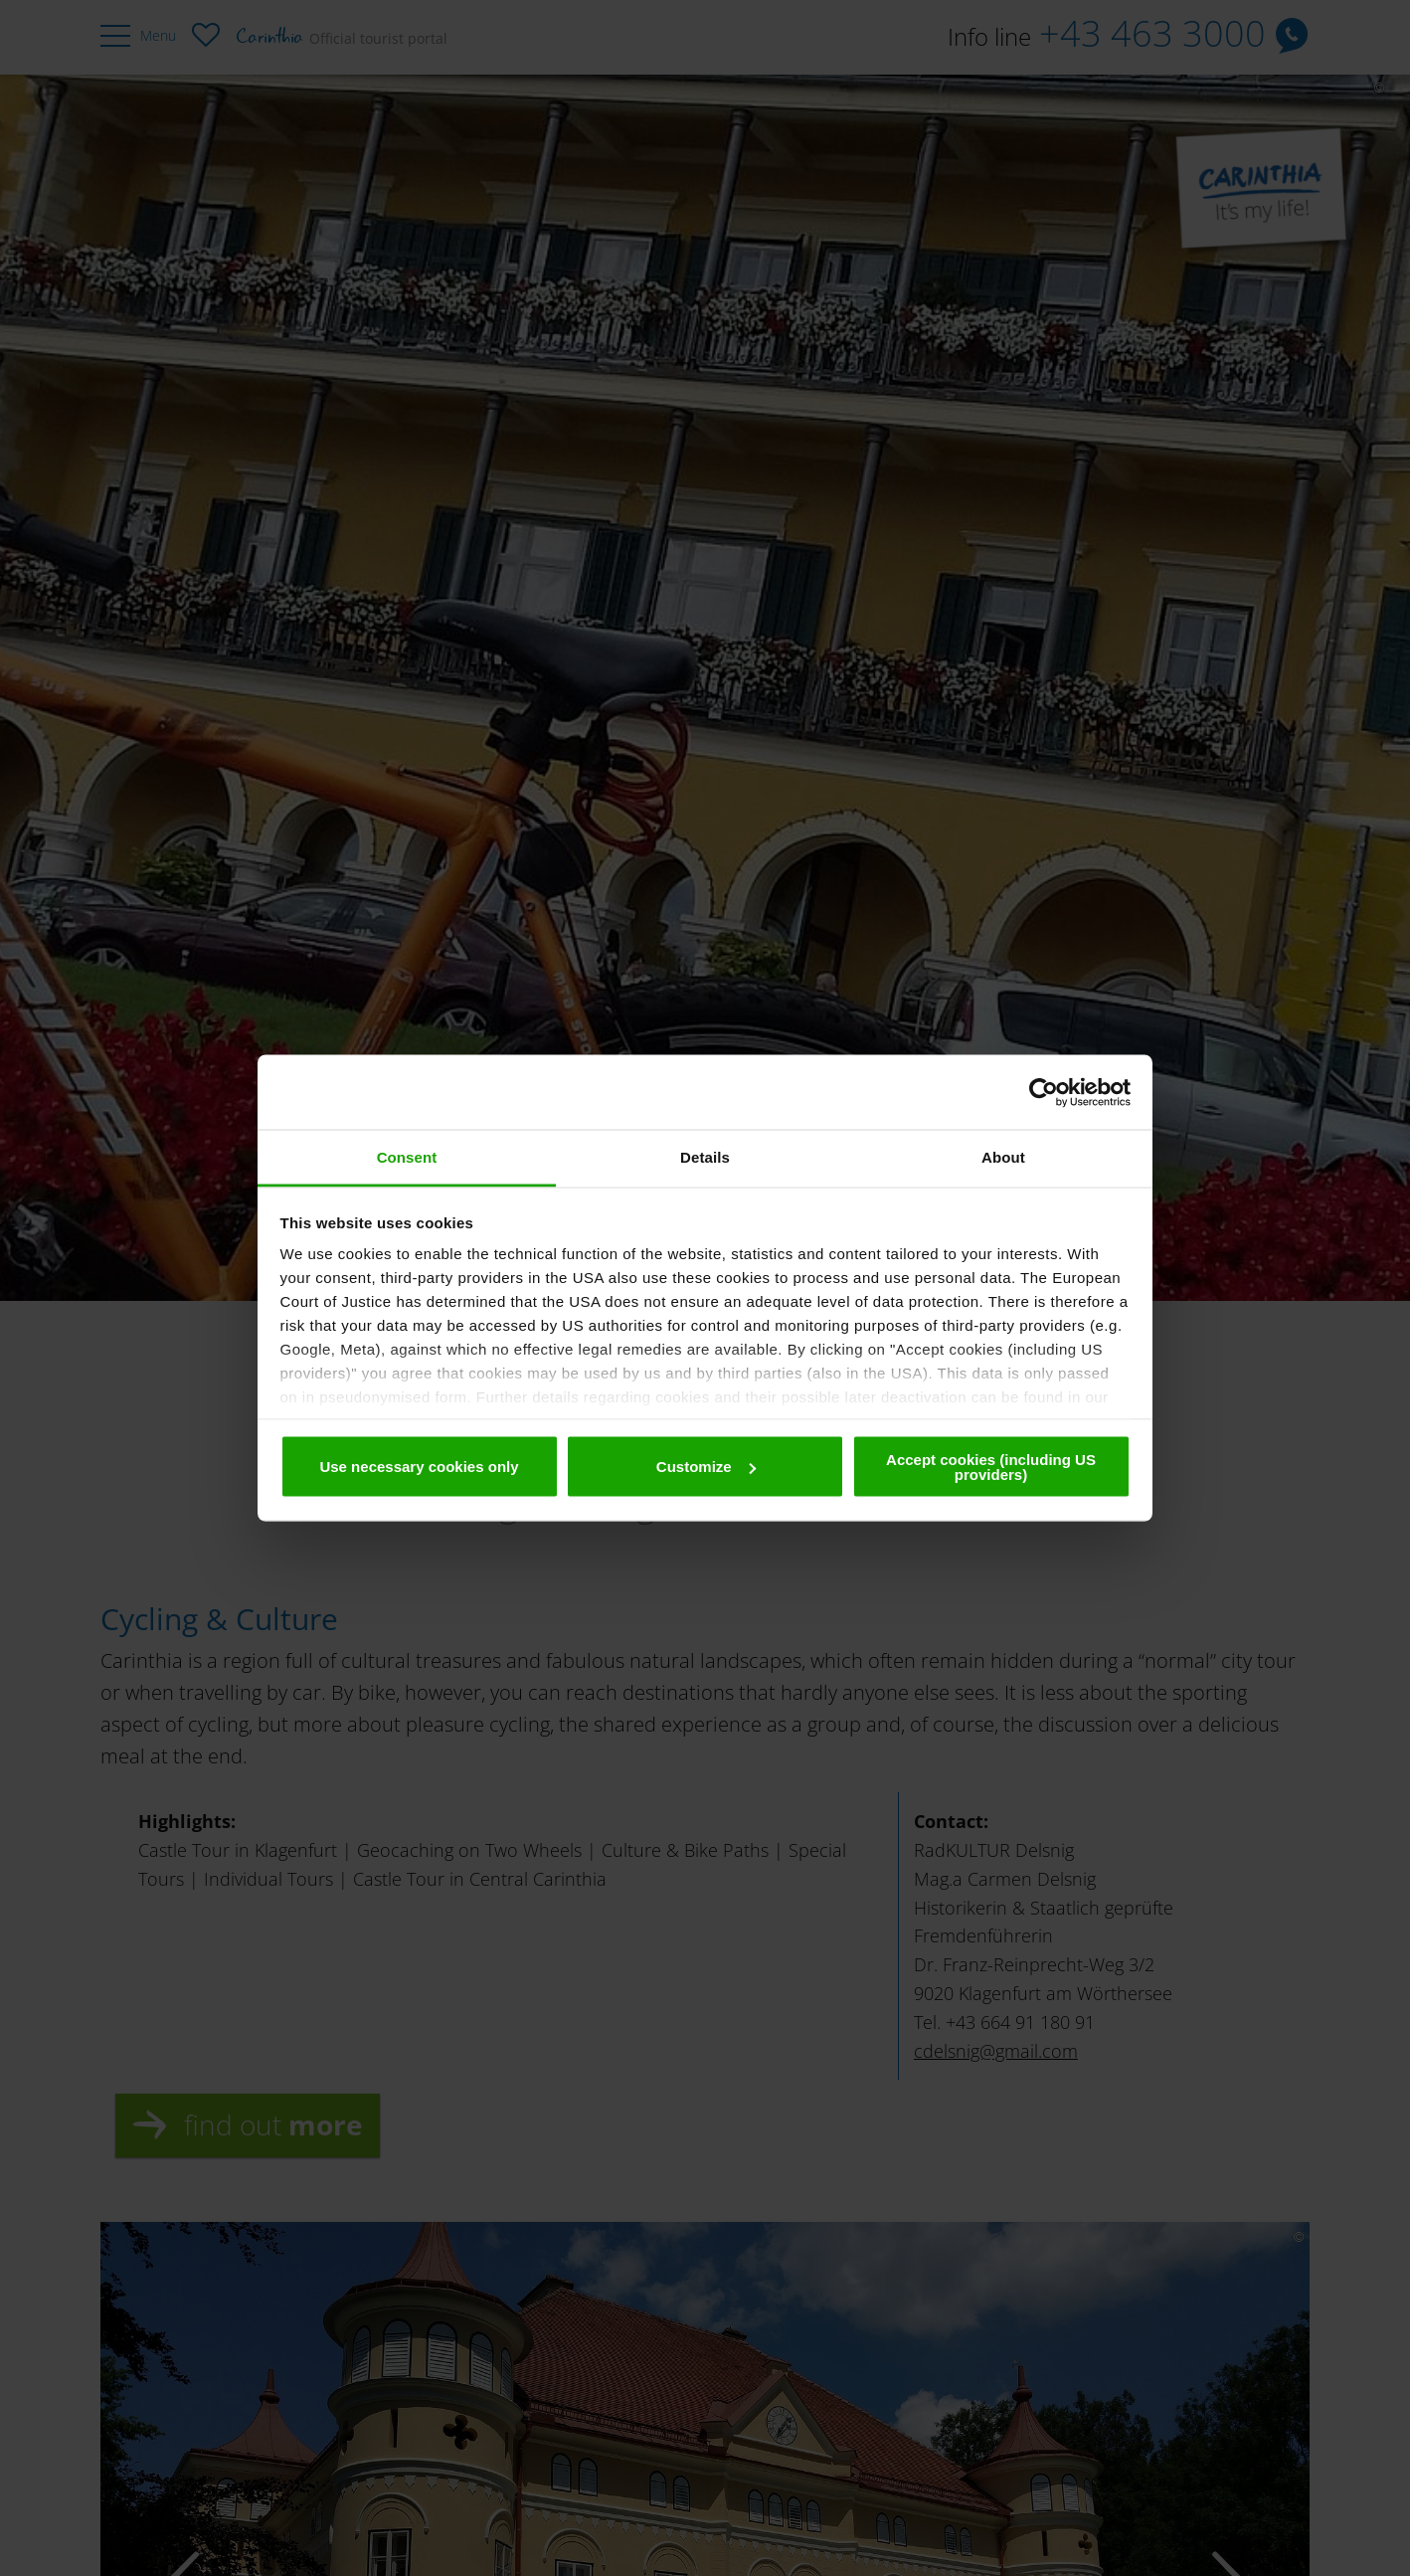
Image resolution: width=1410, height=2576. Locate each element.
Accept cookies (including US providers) (991, 1466)
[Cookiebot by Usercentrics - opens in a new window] (1044, 1092)
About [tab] (1003, 1157)
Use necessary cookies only (418, 1466)
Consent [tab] (407, 1157)
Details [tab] (705, 1157)
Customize (706, 1466)
